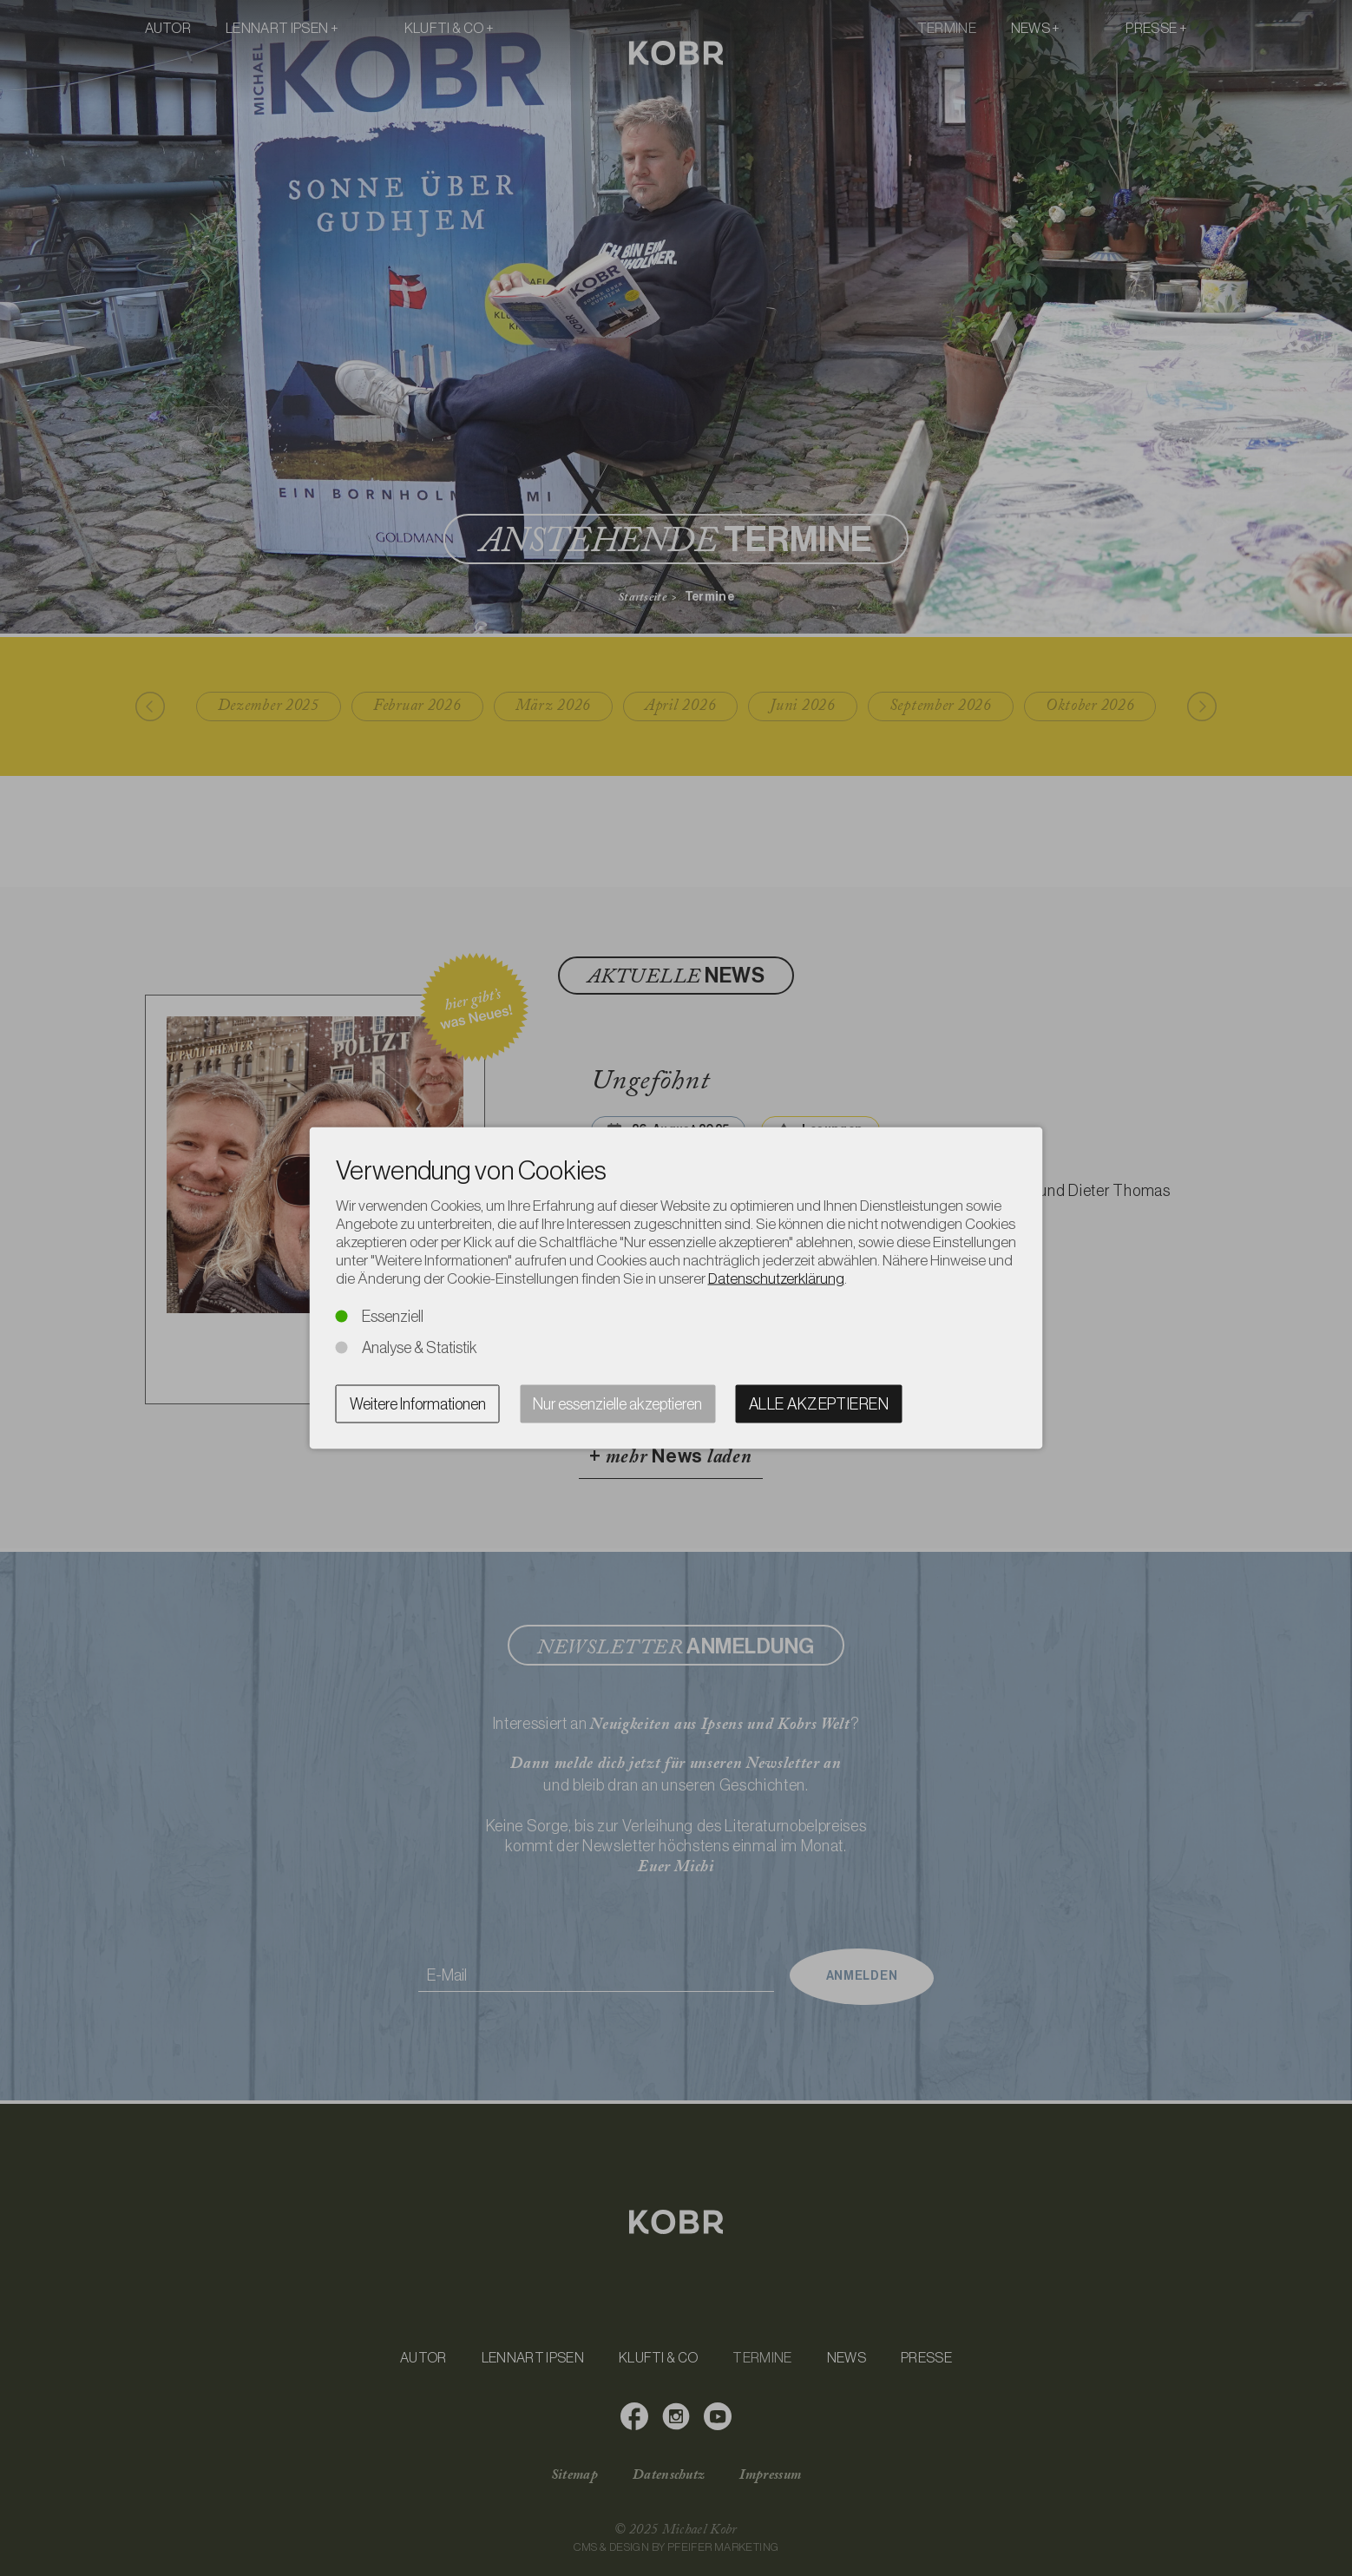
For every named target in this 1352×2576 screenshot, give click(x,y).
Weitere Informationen (418, 1404)
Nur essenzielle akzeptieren (617, 1404)
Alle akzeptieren (819, 1404)
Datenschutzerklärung (776, 1278)
